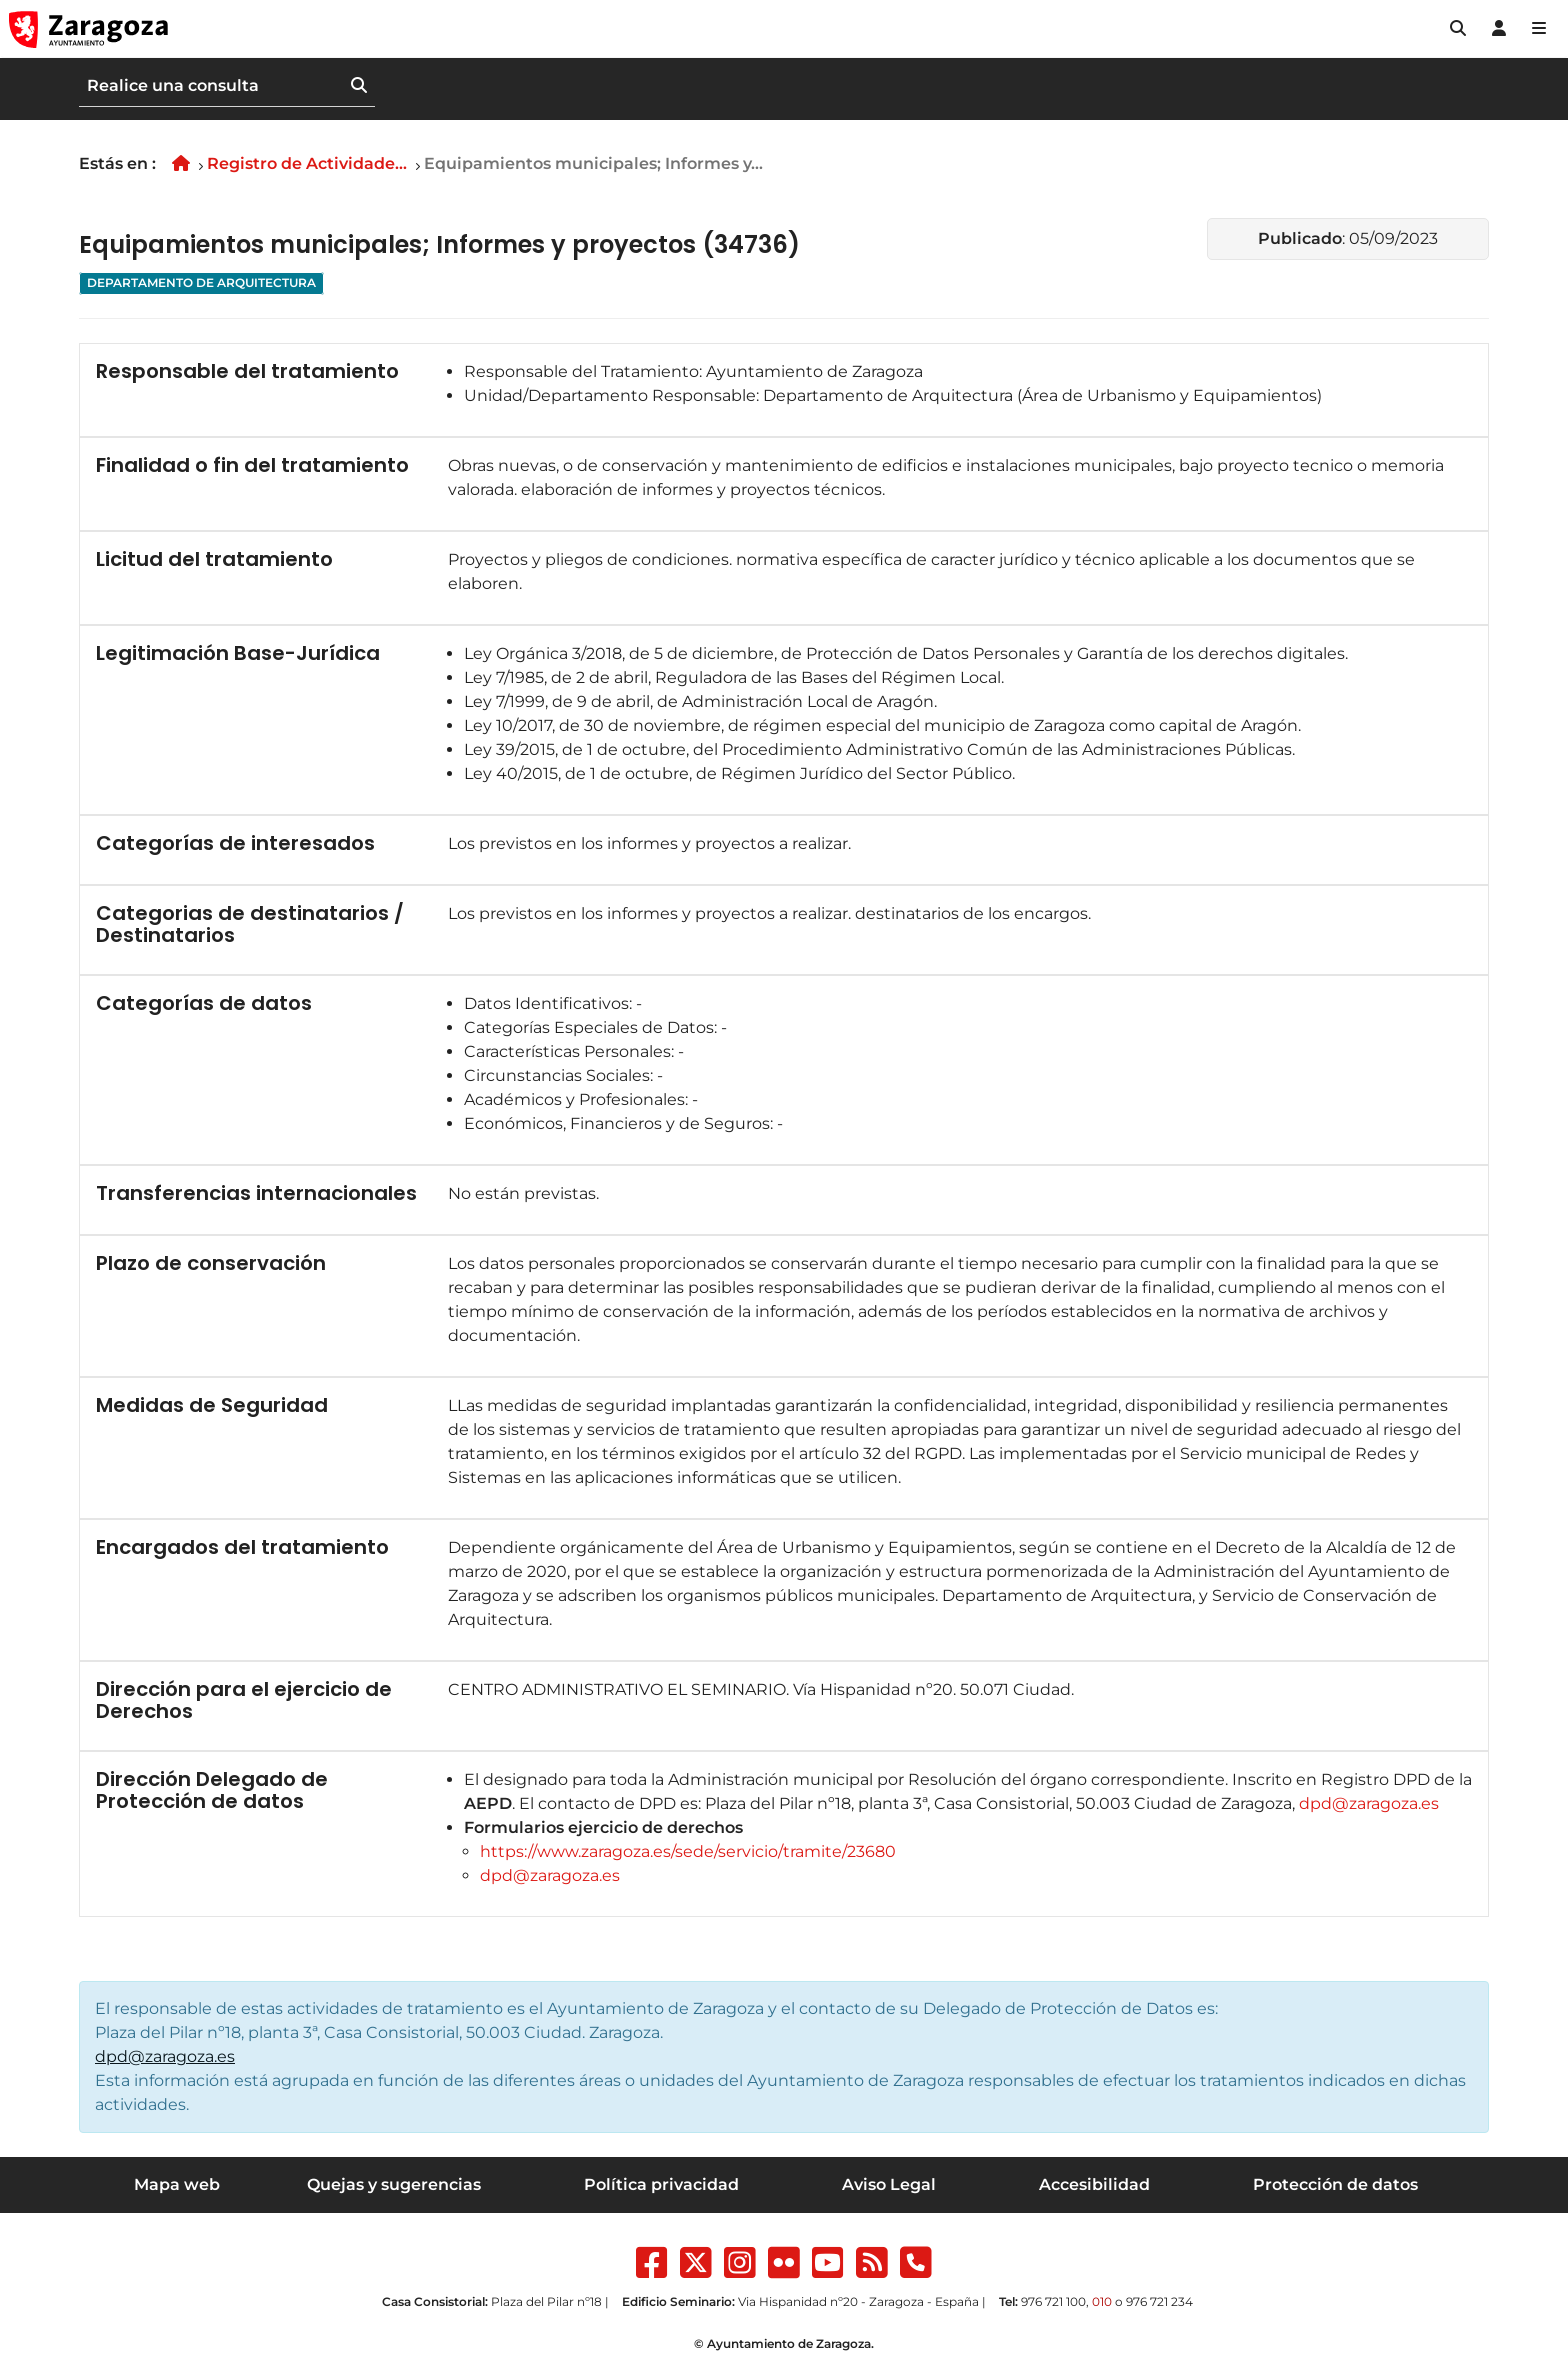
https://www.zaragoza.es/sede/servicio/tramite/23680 (688, 1851)
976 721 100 (1053, 2301)
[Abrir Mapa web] (1539, 29)
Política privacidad (661, 2184)
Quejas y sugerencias (394, 2184)
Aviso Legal (889, 2184)
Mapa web (177, 2184)
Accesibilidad (1094, 2184)
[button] (1458, 29)
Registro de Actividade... (307, 163)
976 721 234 (1159, 2301)
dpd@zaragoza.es (1369, 1803)
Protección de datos (1335, 2184)
